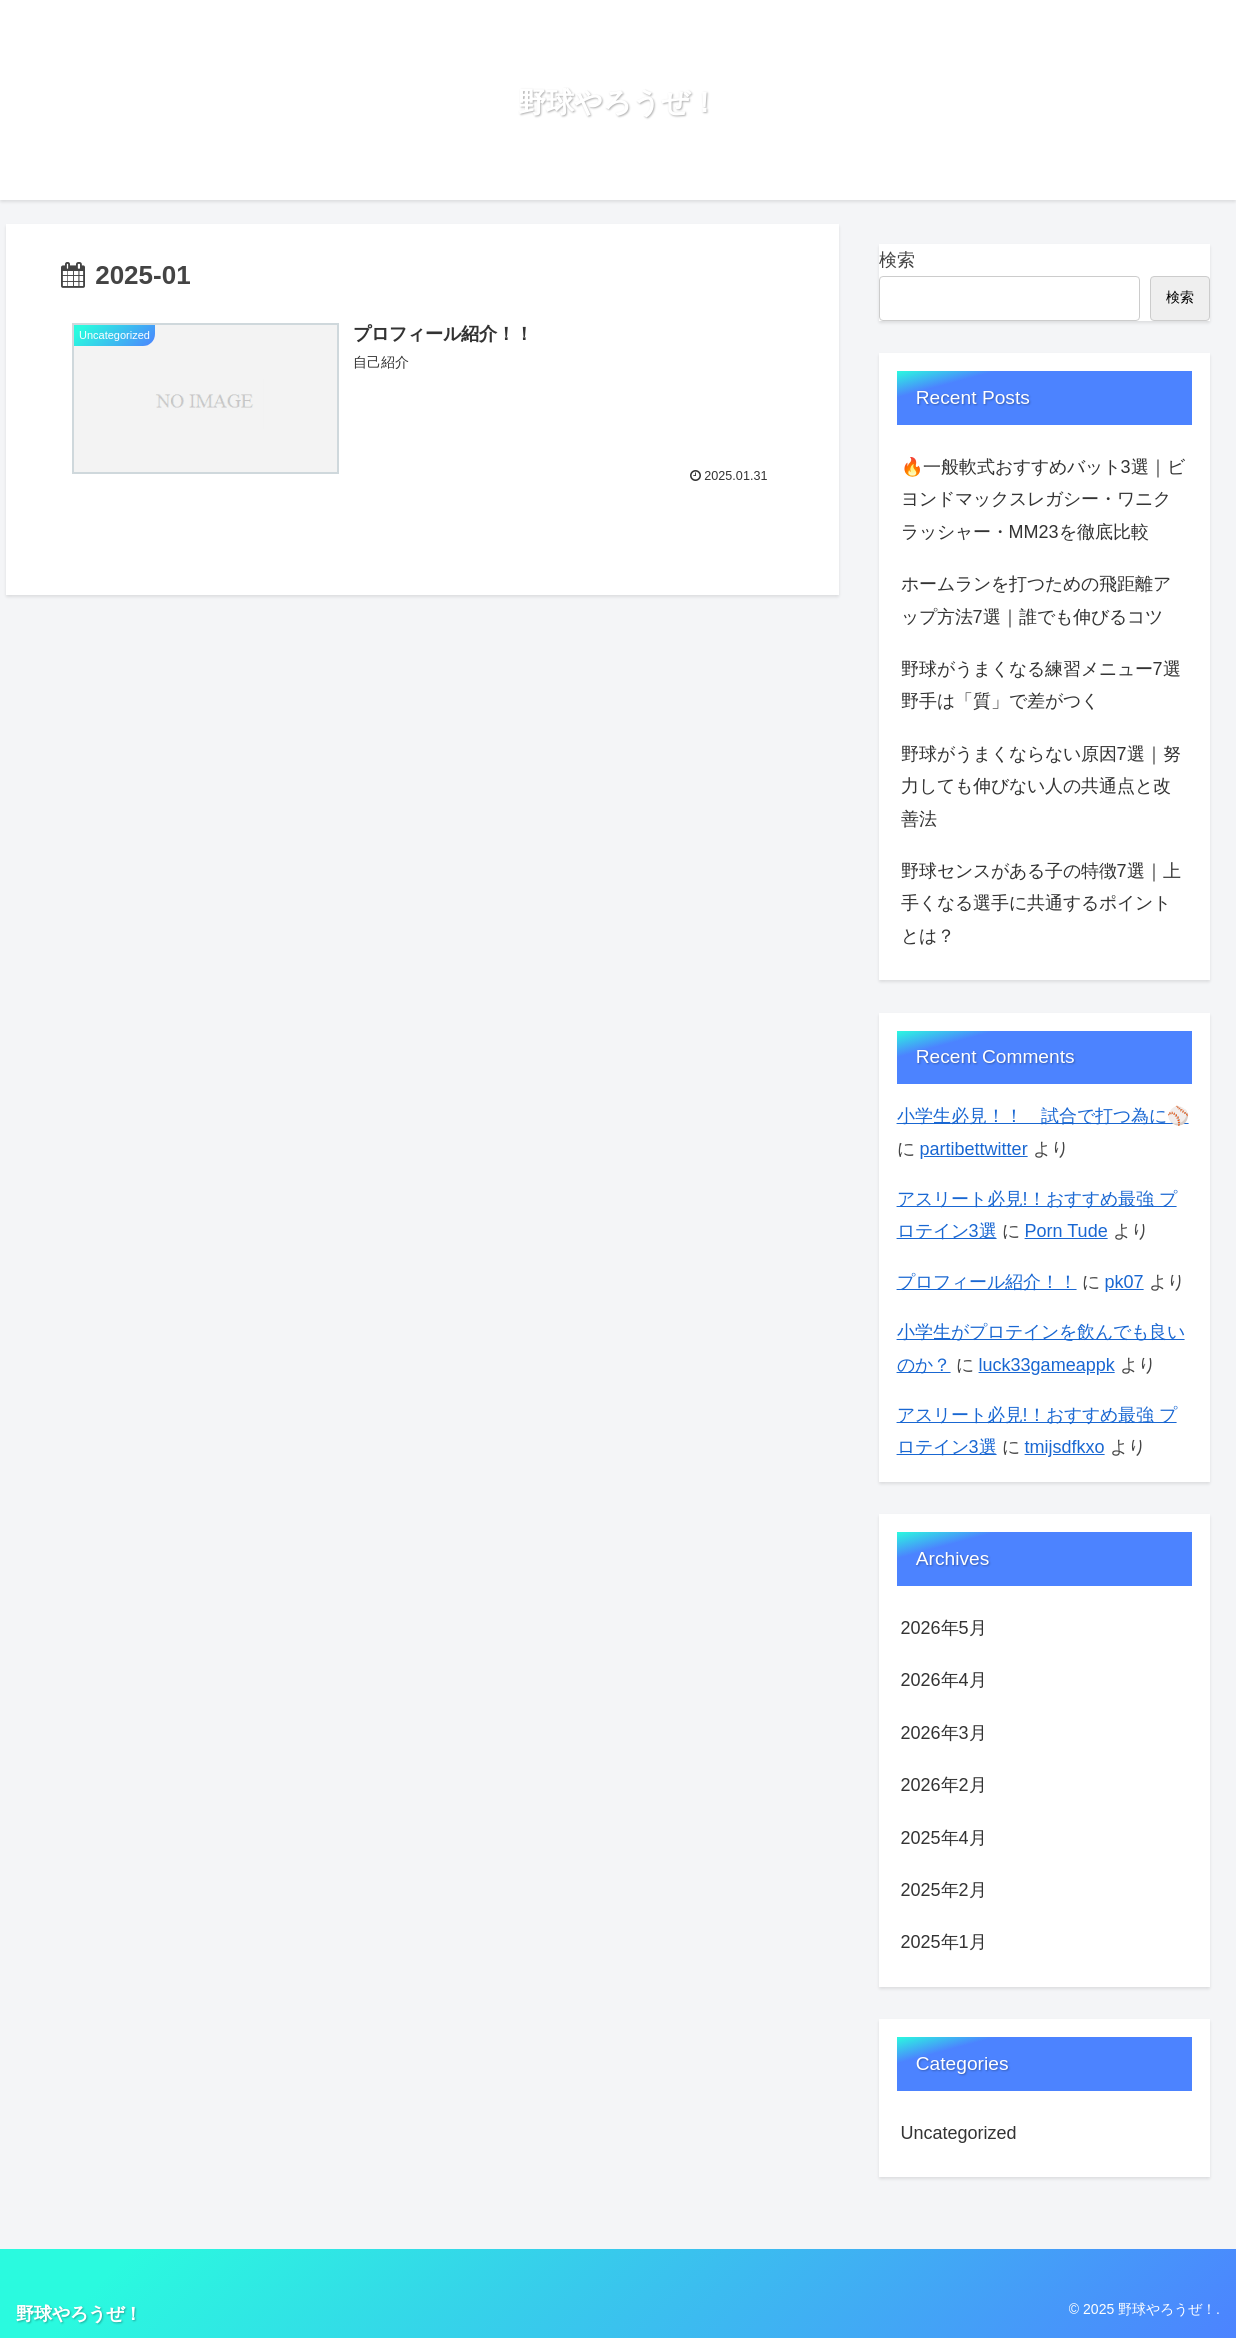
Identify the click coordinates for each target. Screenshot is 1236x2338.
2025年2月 (944, 1890)
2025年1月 (944, 1942)
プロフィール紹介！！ (987, 1282)
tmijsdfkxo (1065, 1447)
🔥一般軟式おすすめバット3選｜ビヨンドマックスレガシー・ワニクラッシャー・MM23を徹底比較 (1043, 499)
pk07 (1124, 1282)
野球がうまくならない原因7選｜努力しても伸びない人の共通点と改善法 (1041, 786)
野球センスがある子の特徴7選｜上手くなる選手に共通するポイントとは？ (1041, 903)
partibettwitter (974, 1149)
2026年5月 (944, 1628)
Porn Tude (1066, 1231)
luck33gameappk (1047, 1365)
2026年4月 (944, 1680)
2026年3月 (944, 1733)
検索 (897, 260)
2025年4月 (944, 1838)
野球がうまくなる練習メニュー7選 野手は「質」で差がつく (1047, 685)
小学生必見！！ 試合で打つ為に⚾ (1043, 1116)
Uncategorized (959, 2133)
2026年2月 (944, 1785)
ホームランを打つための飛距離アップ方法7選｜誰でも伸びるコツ (1036, 600)
